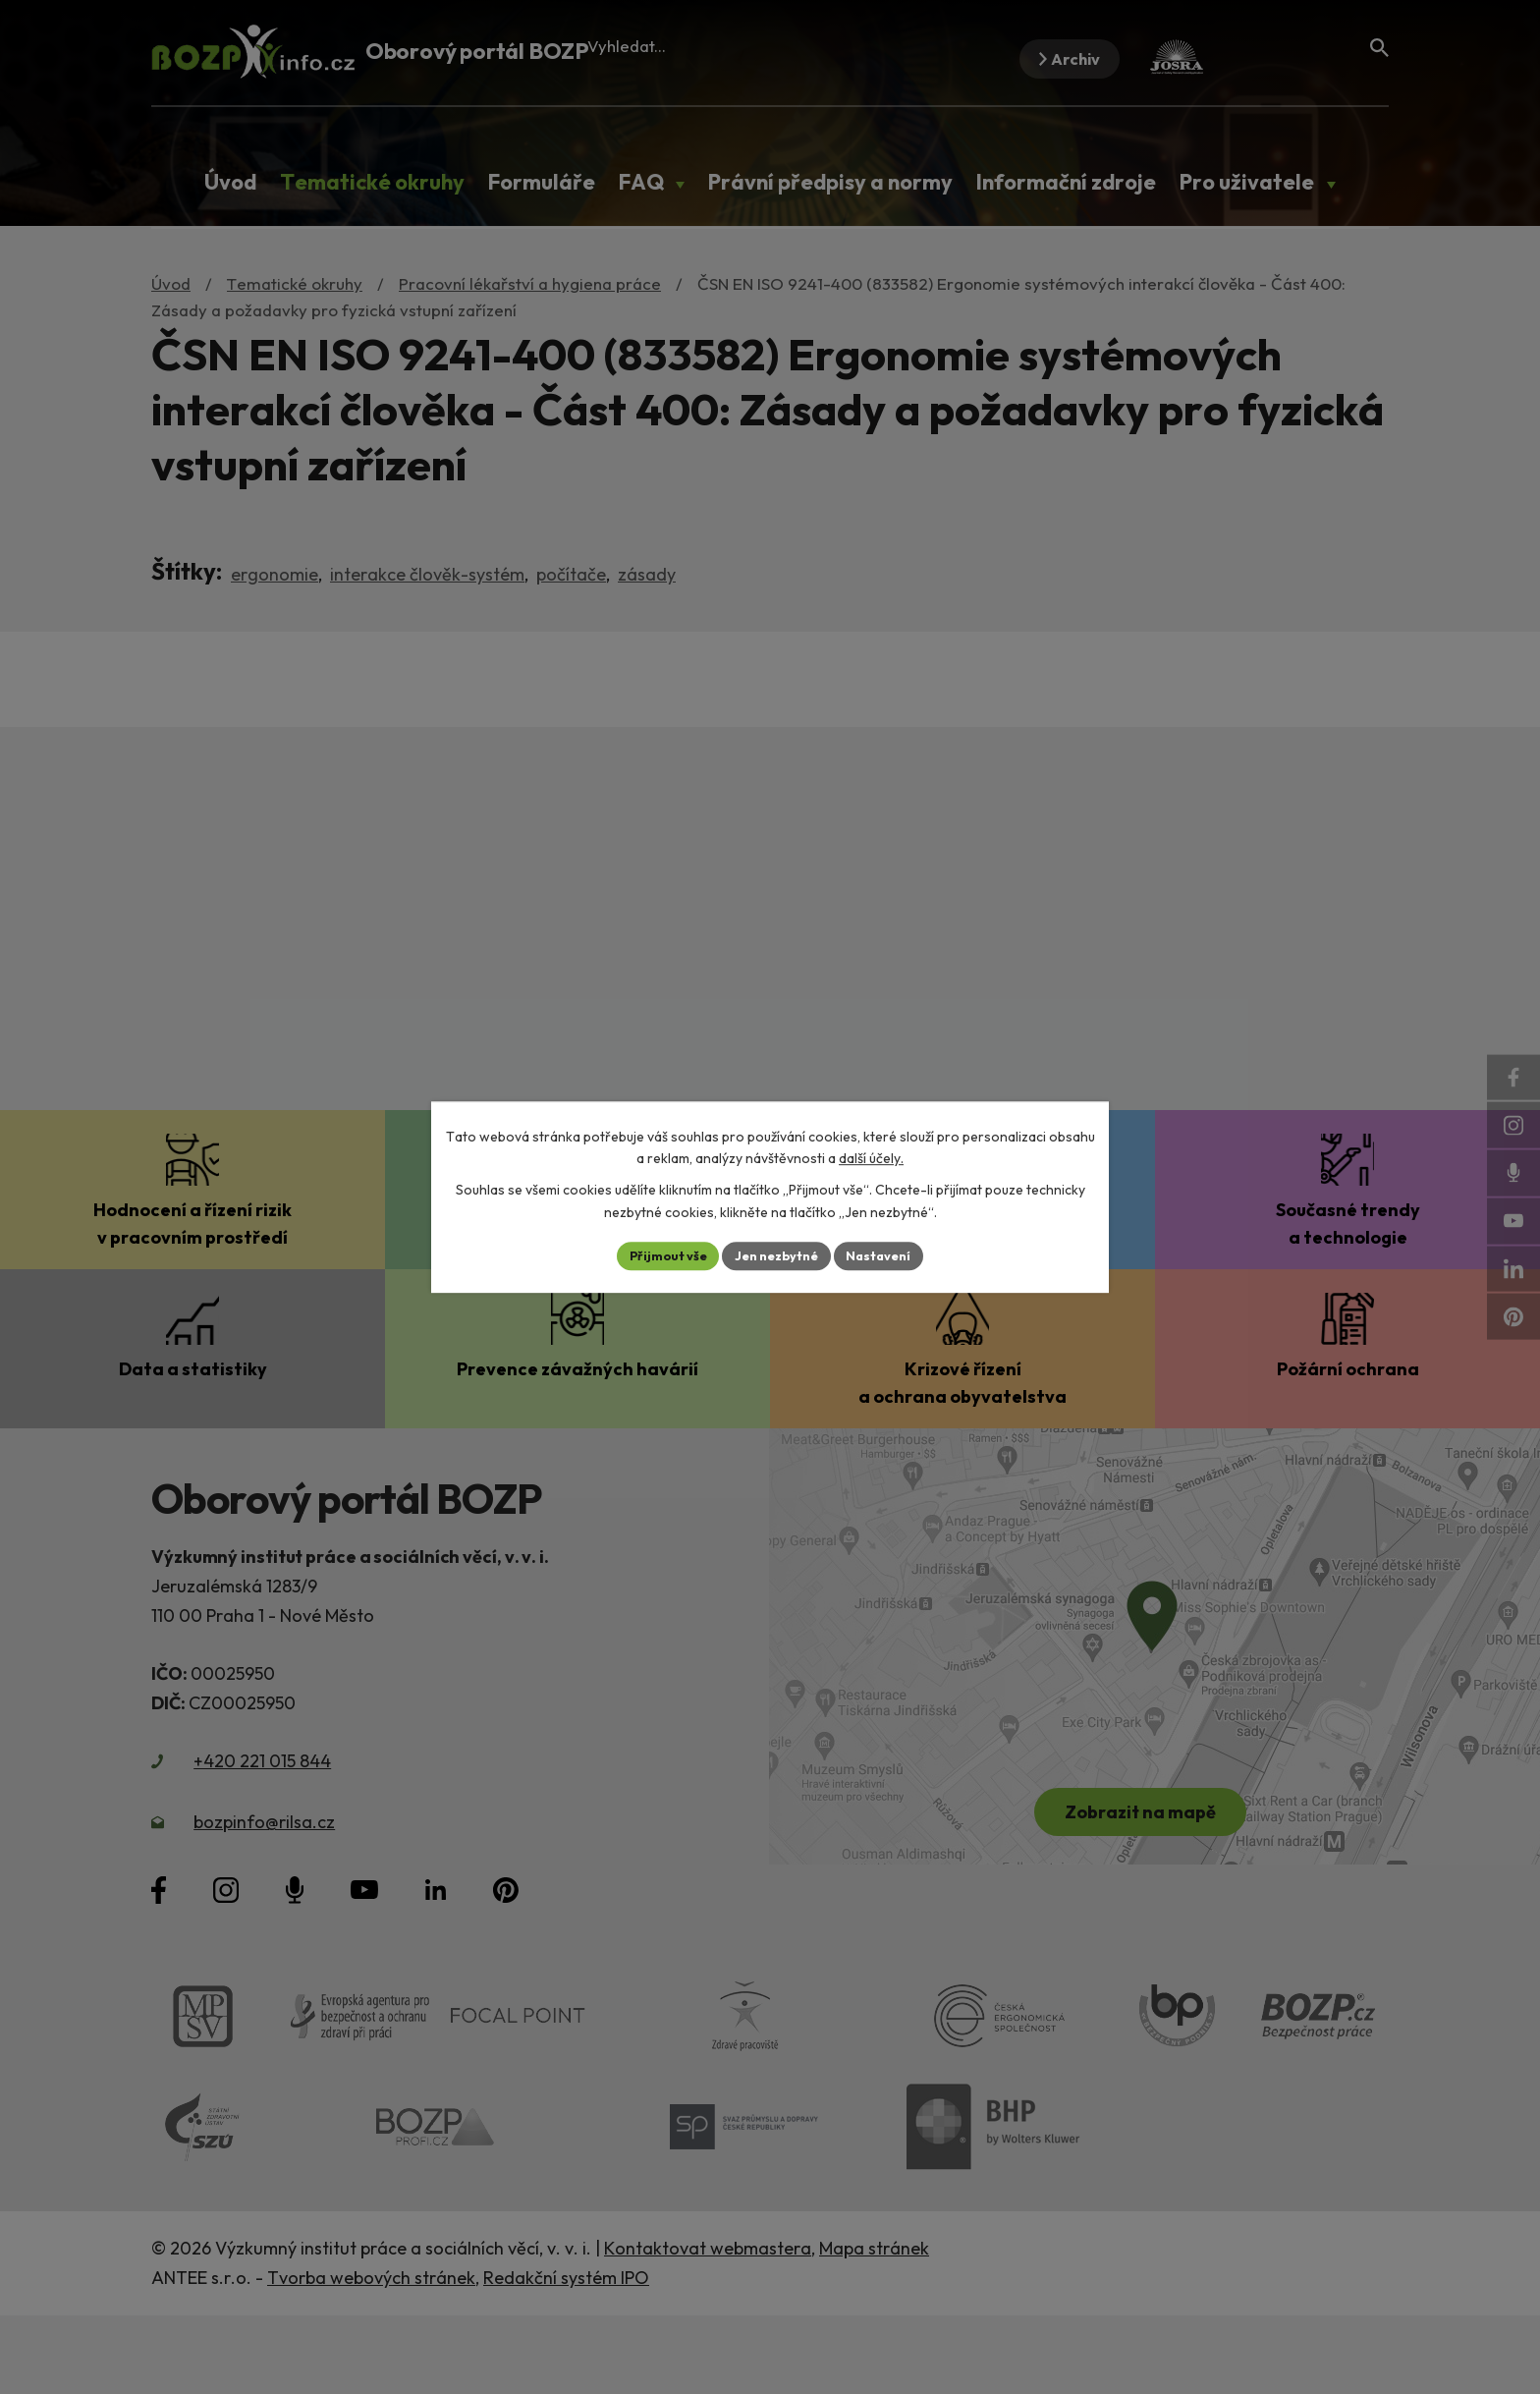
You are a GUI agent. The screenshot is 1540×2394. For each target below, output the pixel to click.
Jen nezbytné (777, 1255)
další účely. (871, 1157)
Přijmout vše (658, 1255)
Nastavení (888, 1255)
